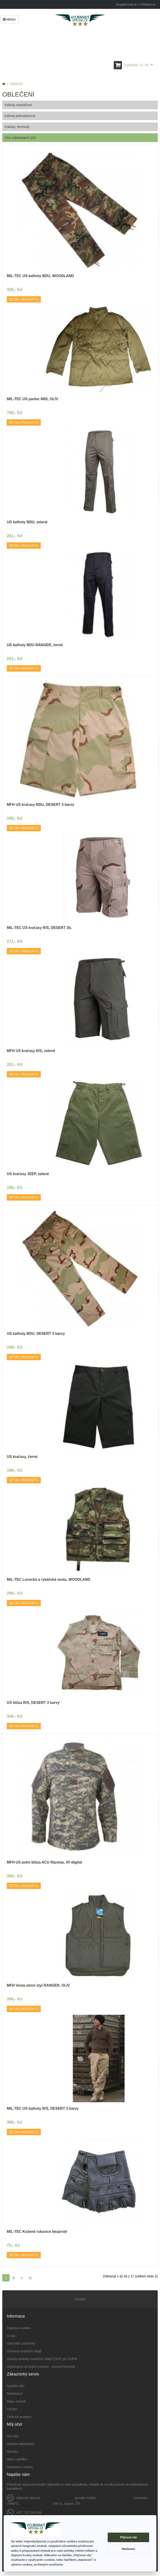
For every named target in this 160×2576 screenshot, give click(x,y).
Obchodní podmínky (21, 2343)
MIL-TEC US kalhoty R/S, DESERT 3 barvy (43, 2108)
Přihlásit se (148, 4)
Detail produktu (24, 299)
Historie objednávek (21, 2444)
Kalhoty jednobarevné (20, 116)
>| (30, 2278)
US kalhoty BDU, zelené (27, 522)
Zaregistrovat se (126, 4)
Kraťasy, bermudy (17, 127)
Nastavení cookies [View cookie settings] (20, 2467)
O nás (11, 2336)
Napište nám (16, 2386)
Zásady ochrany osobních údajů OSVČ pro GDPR (42, 2359)
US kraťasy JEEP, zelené (28, 1174)
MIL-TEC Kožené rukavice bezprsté (37, 2232)
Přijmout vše (128, 2537)
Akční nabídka (17, 2459)
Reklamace (15, 2393)
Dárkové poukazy (19, 2417)
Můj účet (13, 2436)
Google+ (79, 2299)
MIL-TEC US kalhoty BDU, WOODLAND (40, 276)
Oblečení (16, 84)
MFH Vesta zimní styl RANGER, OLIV (38, 1985)
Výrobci (12, 2409)
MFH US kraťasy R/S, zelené (31, 1051)
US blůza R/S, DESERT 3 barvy (33, 1703)
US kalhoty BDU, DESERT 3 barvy (36, 1333)
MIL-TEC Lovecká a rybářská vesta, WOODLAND (48, 1579)
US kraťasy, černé (22, 1457)
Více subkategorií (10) (20, 137)
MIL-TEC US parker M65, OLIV (32, 399)
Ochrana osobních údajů (24, 2351)
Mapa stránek (16, 2401)
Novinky (12, 2451)
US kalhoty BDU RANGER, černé (35, 645)
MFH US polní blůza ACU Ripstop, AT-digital (44, 1862)
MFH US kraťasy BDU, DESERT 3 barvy (40, 805)
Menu (9, 19)
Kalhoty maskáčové (18, 105)
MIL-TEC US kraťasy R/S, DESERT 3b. (39, 928)
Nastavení (128, 2549)
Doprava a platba (19, 2328)
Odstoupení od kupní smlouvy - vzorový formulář (41, 2366)
